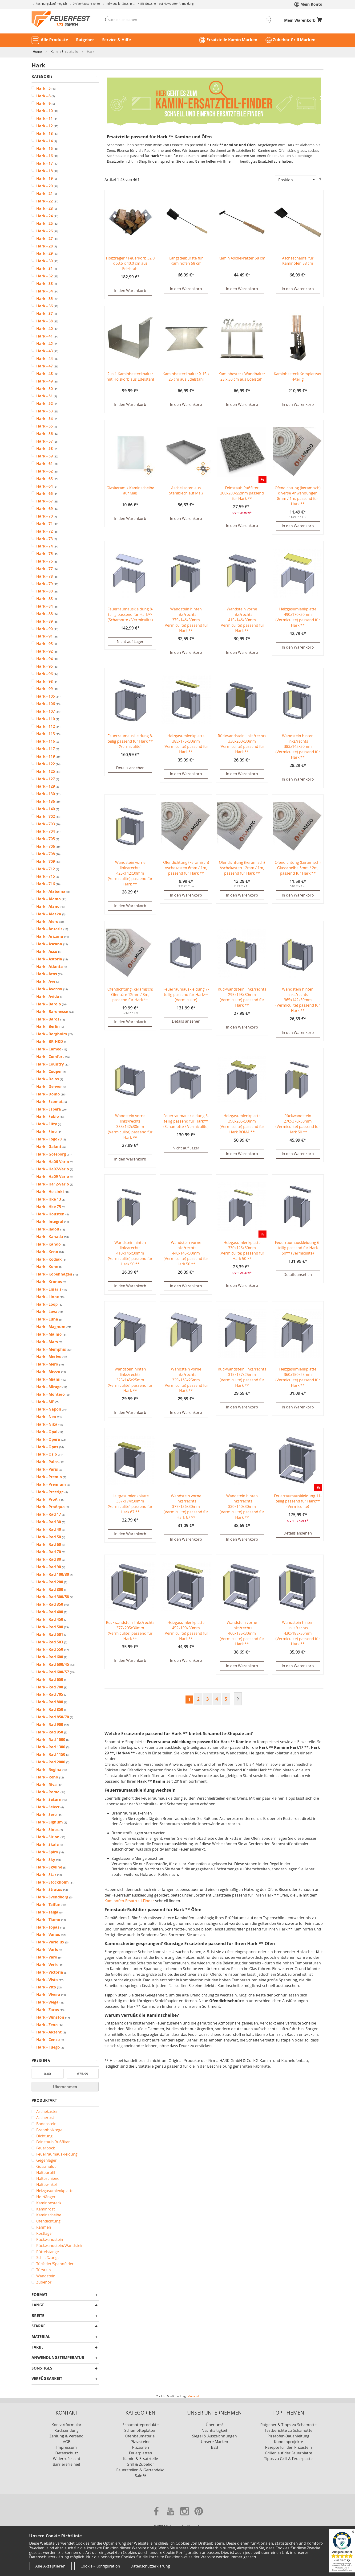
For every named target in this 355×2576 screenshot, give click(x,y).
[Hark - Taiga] (65, 1912)
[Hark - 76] (65, 561)
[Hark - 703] (65, 824)
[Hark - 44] (65, 358)
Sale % (140, 2475)
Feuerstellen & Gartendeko (140, 2470)
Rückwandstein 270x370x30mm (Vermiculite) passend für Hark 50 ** (297, 1126)
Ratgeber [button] (85, 39)
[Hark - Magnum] (65, 1326)
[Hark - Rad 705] (65, 1694)
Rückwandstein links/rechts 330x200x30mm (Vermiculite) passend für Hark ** (242, 745)
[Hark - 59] (65, 456)
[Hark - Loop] (65, 1304)
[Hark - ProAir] (65, 1499)
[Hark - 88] (65, 614)
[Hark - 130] (65, 794)
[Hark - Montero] (65, 1394)
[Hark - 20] (65, 186)
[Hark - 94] (65, 659)
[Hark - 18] (65, 171)
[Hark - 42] (65, 343)
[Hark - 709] (65, 861)
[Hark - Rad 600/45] (65, 1664)
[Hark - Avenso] (65, 989)
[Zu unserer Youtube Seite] (171, 2525)
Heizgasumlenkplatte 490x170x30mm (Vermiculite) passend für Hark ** (297, 618)
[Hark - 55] (65, 426)
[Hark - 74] (65, 546)
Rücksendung (66, 2430)
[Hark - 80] (65, 591)
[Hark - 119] (65, 756)
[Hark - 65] (65, 493)
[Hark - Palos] (65, 1462)
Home (38, 51)
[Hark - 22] (65, 201)
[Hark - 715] (65, 876)
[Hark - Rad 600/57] (65, 1672)
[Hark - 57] (65, 441)
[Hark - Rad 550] (65, 1649)
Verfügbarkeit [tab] (47, 2379)
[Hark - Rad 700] (65, 1687)
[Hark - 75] (65, 553)
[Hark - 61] (65, 463)
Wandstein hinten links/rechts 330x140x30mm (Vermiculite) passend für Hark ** (242, 1510)
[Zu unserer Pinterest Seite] (198, 2525)
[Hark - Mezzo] (65, 1371)
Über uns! (214, 2424)
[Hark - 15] (65, 148)
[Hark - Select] (65, 1807)
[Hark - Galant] (65, 1146)
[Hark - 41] (65, 336)
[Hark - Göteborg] (65, 1154)
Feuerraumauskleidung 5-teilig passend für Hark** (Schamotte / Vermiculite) (186, 1124)
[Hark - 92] (65, 651)
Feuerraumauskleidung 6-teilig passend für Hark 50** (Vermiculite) (297, 1251)
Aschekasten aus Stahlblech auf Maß (186, 491)
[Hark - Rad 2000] (65, 1762)
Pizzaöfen (140, 2447)
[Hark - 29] (65, 253)
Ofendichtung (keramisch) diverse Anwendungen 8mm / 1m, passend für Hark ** (298, 496)
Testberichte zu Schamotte (288, 2430)
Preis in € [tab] (41, 2060)
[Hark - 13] (65, 133)
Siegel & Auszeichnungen (214, 2436)
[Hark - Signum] (65, 1822)
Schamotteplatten (140, 2430)
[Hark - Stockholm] (65, 1882)
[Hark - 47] (65, 366)
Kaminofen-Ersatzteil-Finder (129, 1905)
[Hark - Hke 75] (65, 1207)
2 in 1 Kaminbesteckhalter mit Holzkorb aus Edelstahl (130, 377)
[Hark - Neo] (65, 1417)
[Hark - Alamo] (65, 899)
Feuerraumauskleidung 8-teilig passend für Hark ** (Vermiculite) (130, 743)
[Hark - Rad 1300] (65, 1747)
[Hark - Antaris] (65, 929)
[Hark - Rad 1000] (65, 1739)
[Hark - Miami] (65, 1379)
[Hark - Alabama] (65, 891)
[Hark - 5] (65, 88)
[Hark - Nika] (65, 1424)
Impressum (66, 2447)
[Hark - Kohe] (65, 1266)
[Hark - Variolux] (65, 1942)
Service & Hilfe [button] (116, 39)
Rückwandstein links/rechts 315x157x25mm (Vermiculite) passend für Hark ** (242, 1380)
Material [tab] (41, 2337)
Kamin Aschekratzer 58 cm (241, 258)
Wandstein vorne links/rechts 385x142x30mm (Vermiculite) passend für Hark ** (130, 1129)
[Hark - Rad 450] (65, 1619)
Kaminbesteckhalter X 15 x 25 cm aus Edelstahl (186, 377)
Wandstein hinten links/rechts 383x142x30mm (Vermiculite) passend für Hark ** (297, 748)
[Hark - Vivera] (65, 1994)
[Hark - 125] (65, 771)
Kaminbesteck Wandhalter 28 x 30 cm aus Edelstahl (241, 377)
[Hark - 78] (65, 576)
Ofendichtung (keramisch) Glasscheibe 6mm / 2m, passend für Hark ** (298, 870)
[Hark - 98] (65, 681)
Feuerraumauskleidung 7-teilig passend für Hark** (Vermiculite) (186, 997)
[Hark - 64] (65, 486)
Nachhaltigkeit (214, 2430)
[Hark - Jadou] (65, 1229)
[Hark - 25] (65, 223)
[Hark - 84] (65, 606)
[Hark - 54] (65, 418)
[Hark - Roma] (65, 1792)
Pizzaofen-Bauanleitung (288, 2436)
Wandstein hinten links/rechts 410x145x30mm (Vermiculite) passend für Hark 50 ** (130, 1256)
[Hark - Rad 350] (65, 1604)
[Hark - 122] (65, 764)
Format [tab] (39, 2295)
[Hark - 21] (65, 193)
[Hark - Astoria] (65, 959)
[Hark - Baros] (65, 1019)
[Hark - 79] (65, 584)
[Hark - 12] (65, 126)
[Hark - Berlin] (65, 1026)
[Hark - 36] (65, 306)
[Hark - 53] (65, 411)
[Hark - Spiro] (65, 1852)
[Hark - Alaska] (65, 914)
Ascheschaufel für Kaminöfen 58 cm (298, 260)
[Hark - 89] (65, 621)
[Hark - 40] (65, 328)
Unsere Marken (214, 2441)
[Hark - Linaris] (65, 1289)
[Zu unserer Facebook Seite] (157, 2525)
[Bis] (83, 2073)
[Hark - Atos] (65, 974)
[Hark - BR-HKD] (65, 1041)
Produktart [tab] (44, 2101)
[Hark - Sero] (65, 1814)
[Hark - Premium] (65, 1484)
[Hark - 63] (65, 478)
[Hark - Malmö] (65, 1334)
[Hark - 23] (65, 208)
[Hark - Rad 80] (65, 1559)
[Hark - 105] (65, 696)
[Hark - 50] (65, 388)
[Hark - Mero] (65, 1364)
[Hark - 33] (65, 283)
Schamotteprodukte (140, 2424)
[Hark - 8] (65, 96)
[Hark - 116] (65, 741)
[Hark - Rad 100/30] (65, 1574)
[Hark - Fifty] (65, 1124)
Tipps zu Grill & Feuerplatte (288, 2458)
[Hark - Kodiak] (65, 1259)
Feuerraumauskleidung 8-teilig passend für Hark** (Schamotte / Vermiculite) (130, 616)
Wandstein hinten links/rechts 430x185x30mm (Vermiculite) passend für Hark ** (297, 1637)
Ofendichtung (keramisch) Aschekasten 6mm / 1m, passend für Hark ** (186, 870)
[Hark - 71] (65, 524)
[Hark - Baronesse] (65, 1011)
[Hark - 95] (65, 666)
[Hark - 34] (65, 291)
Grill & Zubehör (140, 2464)
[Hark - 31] (65, 268)
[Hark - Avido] (65, 996)
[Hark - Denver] (65, 1086)
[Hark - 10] (65, 111)
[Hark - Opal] (65, 1432)
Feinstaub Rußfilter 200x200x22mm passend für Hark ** (242, 494)
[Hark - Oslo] (65, 1454)
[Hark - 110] (65, 719)
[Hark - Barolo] (65, 1004)
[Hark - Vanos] (65, 1934)
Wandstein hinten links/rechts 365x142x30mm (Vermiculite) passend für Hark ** (297, 1002)
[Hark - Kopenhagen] (65, 1274)
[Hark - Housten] (65, 1214)
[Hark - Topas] (65, 1927)
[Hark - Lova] (65, 1311)
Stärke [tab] (38, 2326)
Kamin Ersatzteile (65, 51)
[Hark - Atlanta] (65, 966)
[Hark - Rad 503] (65, 1642)
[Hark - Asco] (65, 951)
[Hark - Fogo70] (65, 1139)
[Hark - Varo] (65, 1957)
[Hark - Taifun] (65, 1904)
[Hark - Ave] (65, 981)
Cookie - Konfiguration (100, 2566)
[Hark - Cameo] (65, 1049)
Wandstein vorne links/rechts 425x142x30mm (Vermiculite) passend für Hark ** (130, 875)
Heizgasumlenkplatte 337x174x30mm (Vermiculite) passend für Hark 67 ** (130, 1507)
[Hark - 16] (65, 156)
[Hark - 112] (65, 726)
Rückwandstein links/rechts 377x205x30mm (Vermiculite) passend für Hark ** (130, 1634)
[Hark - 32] (65, 276)
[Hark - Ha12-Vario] (65, 1184)
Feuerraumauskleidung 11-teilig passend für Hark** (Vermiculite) (298, 1505)
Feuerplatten (140, 2453)
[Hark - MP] (65, 1402)
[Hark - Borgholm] (65, 1034)
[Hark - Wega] (65, 2002)
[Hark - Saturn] (65, 1799)
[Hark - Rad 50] (65, 1537)
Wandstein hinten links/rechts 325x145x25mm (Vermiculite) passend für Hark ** (130, 1383)
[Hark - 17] (65, 163)
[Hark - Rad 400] (65, 1612)
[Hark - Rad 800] (65, 1702)
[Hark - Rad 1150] (65, 1754)
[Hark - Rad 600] (65, 1657)
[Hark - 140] (65, 809)
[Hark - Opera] (65, 1439)
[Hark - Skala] (65, 1844)
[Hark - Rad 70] (65, 1552)
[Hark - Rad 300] (65, 1589)
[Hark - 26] (65, 231)
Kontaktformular (66, 2424)
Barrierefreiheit (66, 2464)
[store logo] (61, 19)
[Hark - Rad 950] (65, 1732)
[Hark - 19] (65, 178)
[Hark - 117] (65, 749)
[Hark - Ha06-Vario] (65, 1162)
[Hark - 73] (65, 539)
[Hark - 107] (65, 711)
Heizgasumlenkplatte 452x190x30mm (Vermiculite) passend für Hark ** (186, 1634)
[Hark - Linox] (65, 1297)
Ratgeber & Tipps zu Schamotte (288, 2424)
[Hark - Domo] (65, 1094)
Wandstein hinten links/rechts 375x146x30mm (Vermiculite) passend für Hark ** (186, 621)
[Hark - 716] (65, 884)
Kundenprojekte (288, 2441)
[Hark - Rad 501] (65, 1634)
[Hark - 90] (65, 629)
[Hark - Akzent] (65, 2032)
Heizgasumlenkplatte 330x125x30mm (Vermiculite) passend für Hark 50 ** (242, 1253)
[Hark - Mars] (65, 1342)
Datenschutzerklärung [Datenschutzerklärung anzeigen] (150, 2566)
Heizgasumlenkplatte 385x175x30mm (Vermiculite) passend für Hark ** (186, 745)
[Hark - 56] (65, 433)
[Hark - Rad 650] (65, 1679)
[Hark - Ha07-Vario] (65, 1169)
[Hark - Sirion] (65, 1837)
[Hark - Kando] (65, 1244)
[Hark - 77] (65, 569)
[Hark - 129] (65, 786)
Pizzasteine (140, 2441)
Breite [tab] (38, 2316)
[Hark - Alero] (65, 921)
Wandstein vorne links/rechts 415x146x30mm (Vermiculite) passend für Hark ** (242, 621)
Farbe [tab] (38, 2347)
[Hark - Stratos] (65, 1889)
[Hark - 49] (65, 381)
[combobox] (188, 19)
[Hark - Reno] (65, 1777)
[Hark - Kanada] (65, 1236)
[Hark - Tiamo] (65, 1919)
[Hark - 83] (65, 598)
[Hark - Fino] (65, 1131)
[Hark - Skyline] (65, 1867)
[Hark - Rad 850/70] (65, 1717)
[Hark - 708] (65, 854)
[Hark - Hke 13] (65, 1199)
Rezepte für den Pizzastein (288, 2447)
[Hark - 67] (65, 501)
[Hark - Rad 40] (65, 1529)
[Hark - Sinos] (65, 1829)
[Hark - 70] (65, 516)
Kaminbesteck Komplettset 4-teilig (298, 377)
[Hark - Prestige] (65, 1492)
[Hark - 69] (65, 508)
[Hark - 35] (65, 298)
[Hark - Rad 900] (65, 1724)
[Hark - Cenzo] (65, 2039)
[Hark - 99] (65, 688)
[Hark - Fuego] (65, 2047)
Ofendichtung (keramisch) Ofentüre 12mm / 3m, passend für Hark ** (130, 997)
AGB (66, 2441)
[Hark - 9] (65, 103)
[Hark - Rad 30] (65, 1522)
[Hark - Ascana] (65, 944)
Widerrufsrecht (66, 2458)
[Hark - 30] (65, 261)
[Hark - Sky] (65, 1859)
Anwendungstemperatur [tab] (58, 2358)
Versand (193, 2396)
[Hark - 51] (65, 396)
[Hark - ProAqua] (65, 1507)
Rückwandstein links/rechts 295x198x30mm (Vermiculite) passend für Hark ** (242, 999)
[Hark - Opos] (65, 1447)
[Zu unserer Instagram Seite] (185, 2525)
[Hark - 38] (65, 321)
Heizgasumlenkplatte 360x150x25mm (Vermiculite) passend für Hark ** (297, 1380)
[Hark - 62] (65, 471)
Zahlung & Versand (66, 2436)
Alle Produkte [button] (54, 39)
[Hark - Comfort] (65, 1056)
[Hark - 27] (65, 238)
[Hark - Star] (65, 1874)
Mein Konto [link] (311, 4)
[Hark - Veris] (65, 1964)
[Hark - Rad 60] (65, 1544)
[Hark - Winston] (65, 2017)
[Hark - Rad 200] (65, 1582)
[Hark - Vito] (65, 1987)
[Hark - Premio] (65, 1477)
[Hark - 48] (65, 373)
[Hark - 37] (65, 313)
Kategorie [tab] (42, 76)
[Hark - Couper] (65, 1071)
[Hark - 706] (65, 846)
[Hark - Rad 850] (65, 1709)
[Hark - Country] (65, 1064)
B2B (214, 2447)
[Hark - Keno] (65, 1252)
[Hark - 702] (65, 816)
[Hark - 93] (65, 643)
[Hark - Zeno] (65, 2025)
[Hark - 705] (65, 839)
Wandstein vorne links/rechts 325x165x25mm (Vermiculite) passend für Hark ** (186, 1383)
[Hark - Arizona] (65, 936)
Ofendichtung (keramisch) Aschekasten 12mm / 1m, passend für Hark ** (242, 870)
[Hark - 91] (65, 636)
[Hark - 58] (65, 448)
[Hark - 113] (65, 734)
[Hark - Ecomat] (65, 1101)
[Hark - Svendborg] (65, 1897)
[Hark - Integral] (65, 1221)
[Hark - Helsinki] (65, 1191)
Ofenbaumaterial (140, 2436)
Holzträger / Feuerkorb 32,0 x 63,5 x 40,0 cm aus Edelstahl (130, 263)
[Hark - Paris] (65, 1469)
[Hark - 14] (65, 141)
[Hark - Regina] (65, 1769)
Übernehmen (65, 2086)
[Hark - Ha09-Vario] (65, 1176)
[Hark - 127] (65, 779)
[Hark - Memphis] (65, 1349)
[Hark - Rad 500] (65, 1627)
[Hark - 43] (65, 351)
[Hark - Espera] (65, 1109)
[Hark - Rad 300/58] (65, 1597)
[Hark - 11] (65, 118)
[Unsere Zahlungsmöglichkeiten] (177, 2507)
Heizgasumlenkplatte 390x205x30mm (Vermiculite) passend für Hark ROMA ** (242, 1126)
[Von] (48, 2073)
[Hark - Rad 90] (65, 1567)
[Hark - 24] (65, 216)
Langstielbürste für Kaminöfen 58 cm (186, 260)
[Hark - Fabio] (65, 1116)
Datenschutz (66, 2453)
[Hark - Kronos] (65, 1281)
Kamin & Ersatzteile (140, 2458)
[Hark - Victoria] (65, 1972)
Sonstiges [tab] (42, 2368)
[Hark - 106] (65, 704)
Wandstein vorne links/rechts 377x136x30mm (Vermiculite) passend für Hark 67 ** (186, 1510)
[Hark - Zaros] (65, 2009)
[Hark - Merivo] (65, 1356)
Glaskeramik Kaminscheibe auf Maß (130, 491)
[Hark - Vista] (65, 1980)
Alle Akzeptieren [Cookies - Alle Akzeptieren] (50, 2566)
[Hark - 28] (65, 246)
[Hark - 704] (65, 831)
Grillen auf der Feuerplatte (288, 2453)
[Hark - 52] (65, 403)
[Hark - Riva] (65, 1784)
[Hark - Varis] (65, 1949)
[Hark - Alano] (65, 906)
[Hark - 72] (65, 531)
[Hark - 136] (65, 801)
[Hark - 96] (65, 674)
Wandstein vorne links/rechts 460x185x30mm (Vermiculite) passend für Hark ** (242, 1637)
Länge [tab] (38, 2305)
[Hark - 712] (65, 869)
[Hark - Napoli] (65, 1409)
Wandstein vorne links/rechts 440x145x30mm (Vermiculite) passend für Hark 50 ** (186, 1256)
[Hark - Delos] (65, 1079)
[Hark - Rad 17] (65, 1514)
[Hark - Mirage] (65, 1387)
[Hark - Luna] (65, 1319)
